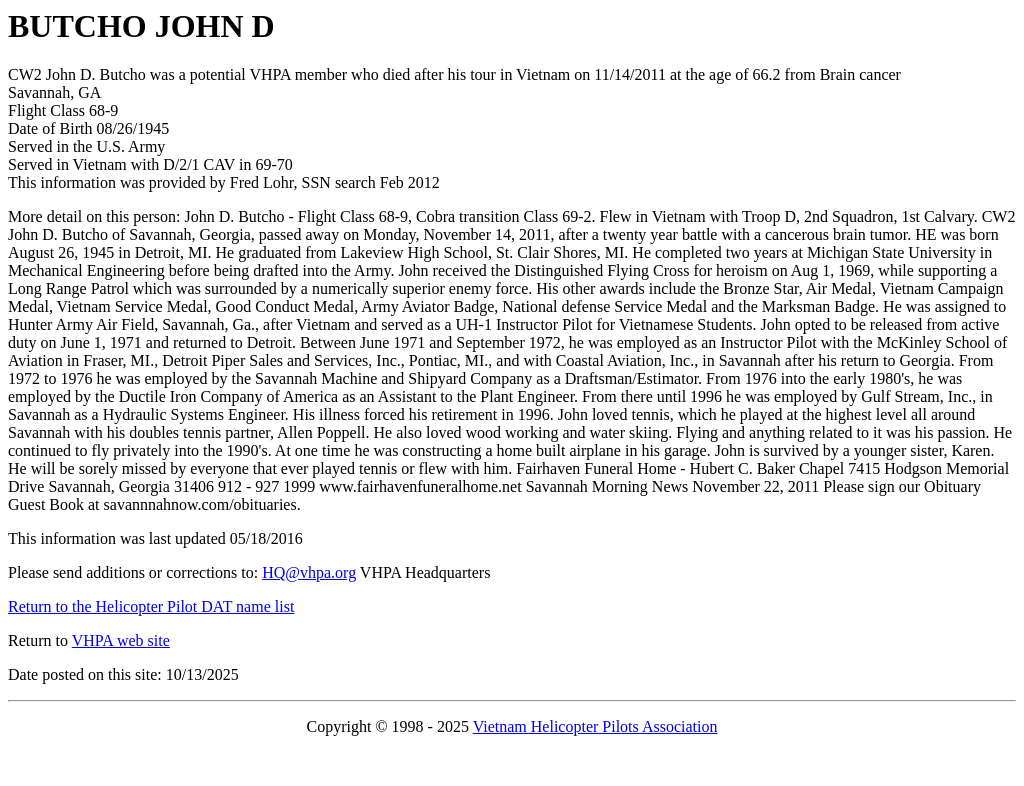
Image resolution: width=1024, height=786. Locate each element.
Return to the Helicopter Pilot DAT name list (151, 606)
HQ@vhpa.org (309, 572)
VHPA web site (121, 640)
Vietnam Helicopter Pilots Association (595, 726)
